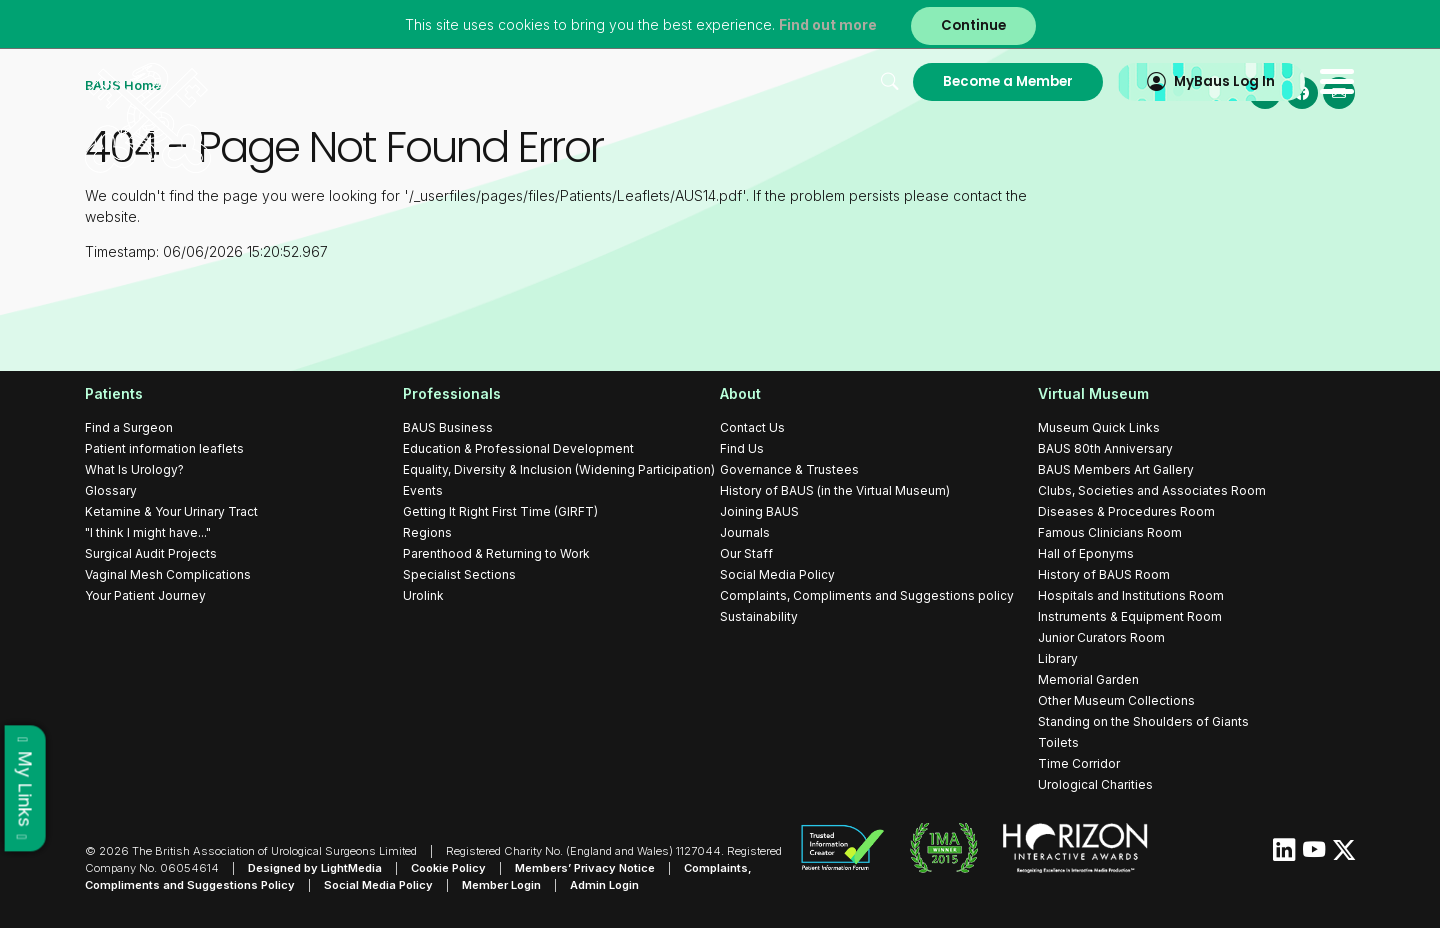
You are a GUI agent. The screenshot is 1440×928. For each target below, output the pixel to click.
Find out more (828, 24)
